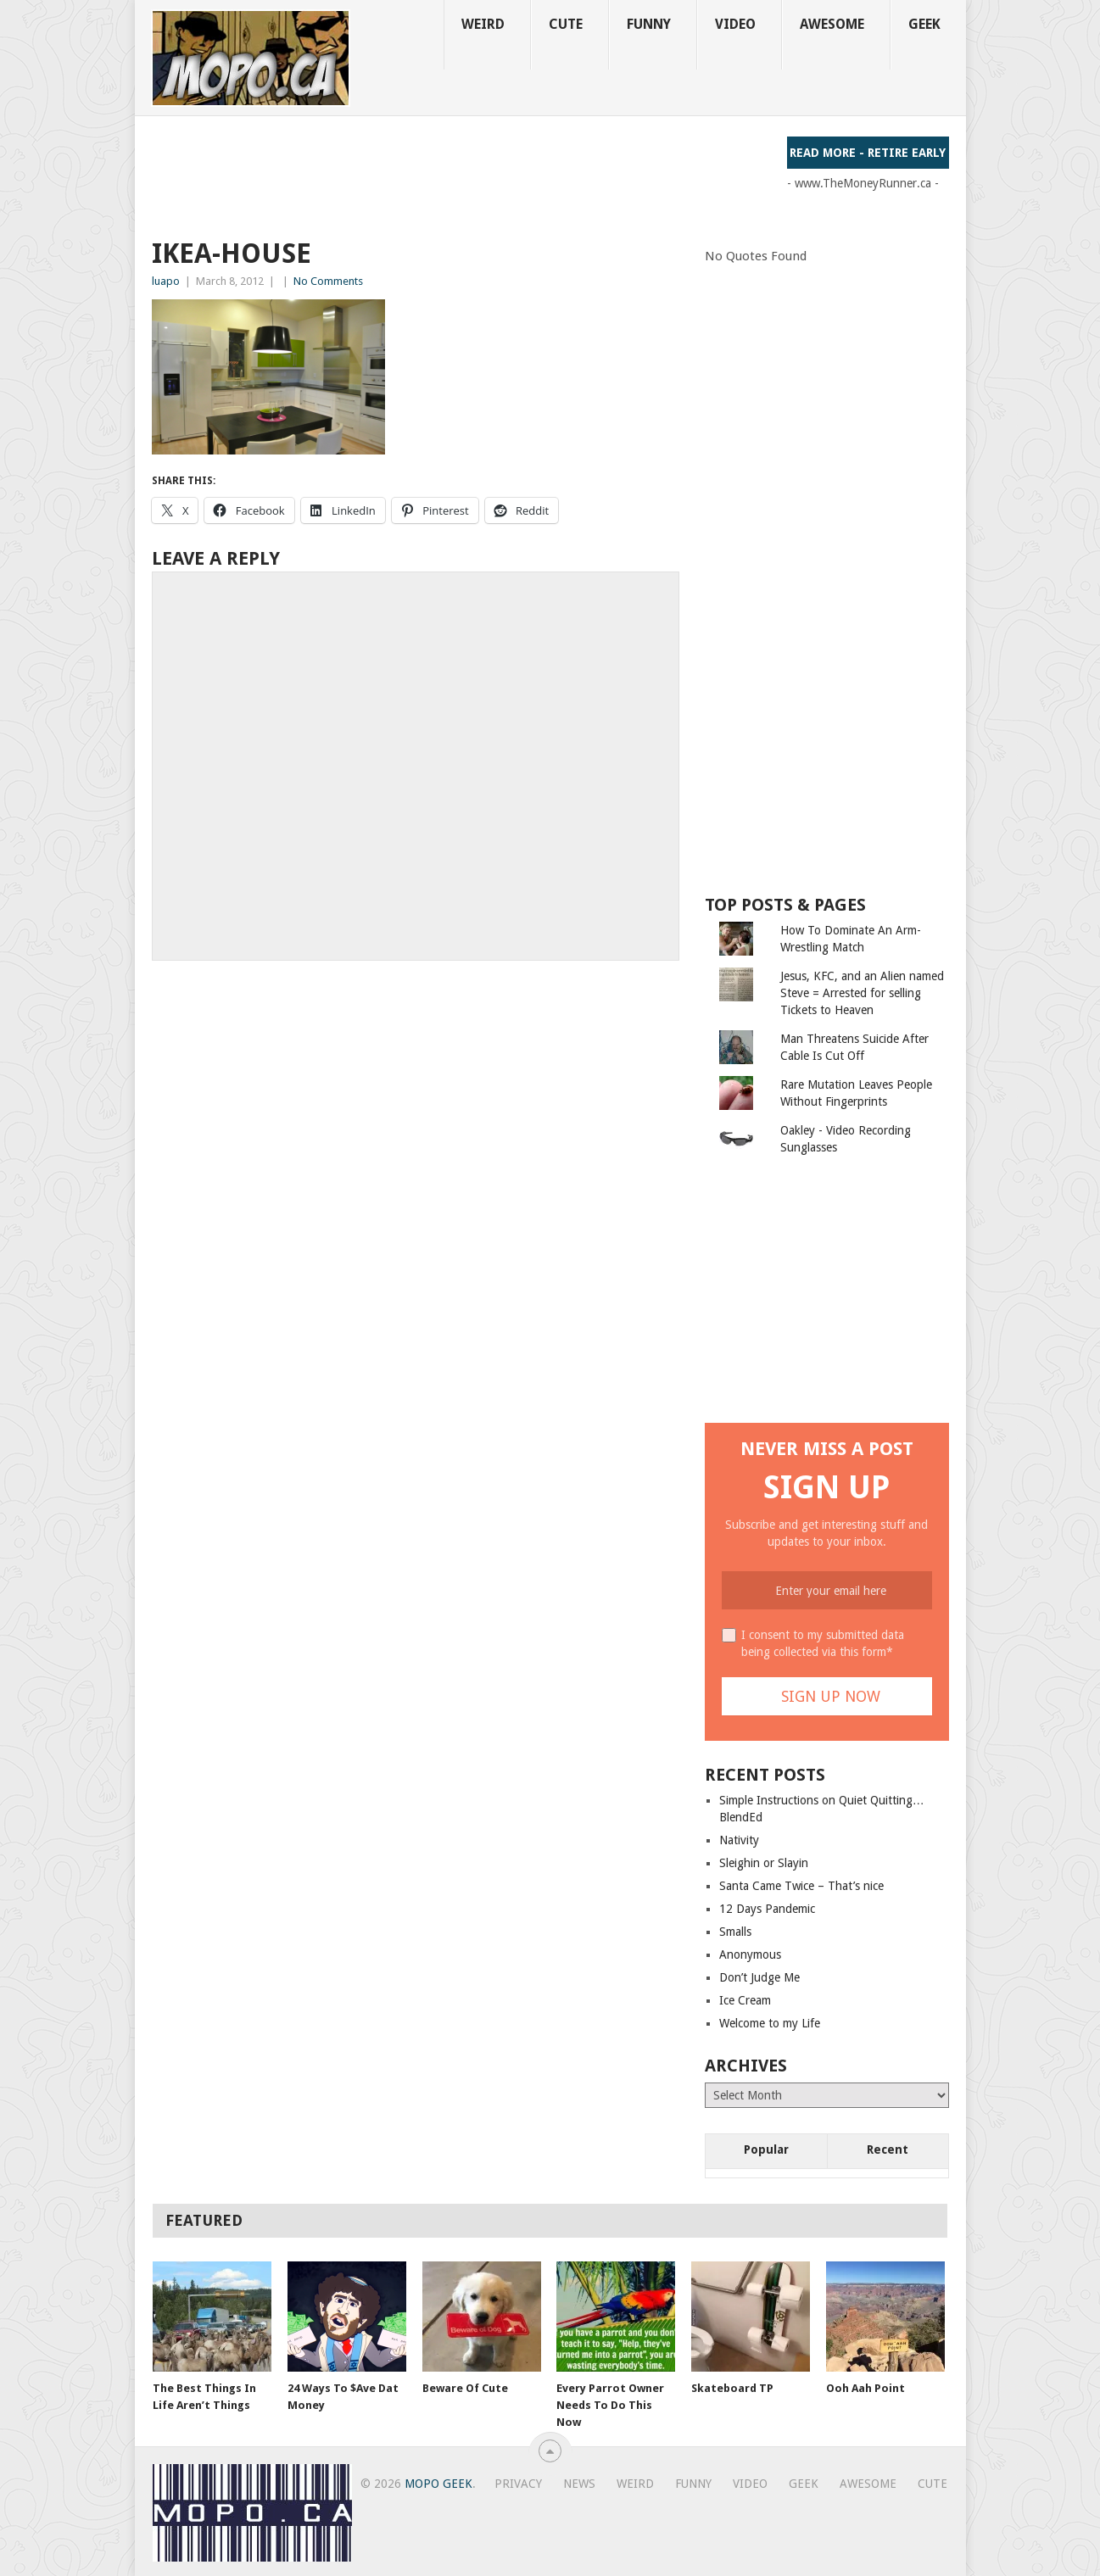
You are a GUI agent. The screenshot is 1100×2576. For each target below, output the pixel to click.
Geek (924, 24)
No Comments (328, 281)
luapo (166, 281)
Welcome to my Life (769, 2023)
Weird (483, 24)
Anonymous (750, 1954)
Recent (887, 2149)
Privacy (518, 2483)
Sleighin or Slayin (763, 1863)
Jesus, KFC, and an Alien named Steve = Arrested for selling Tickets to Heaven (862, 993)
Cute (566, 24)
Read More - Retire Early (868, 152)
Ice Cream (745, 2000)
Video (735, 24)
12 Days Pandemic (767, 1908)
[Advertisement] (460, 175)
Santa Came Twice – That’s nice (801, 1886)
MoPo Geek (438, 2483)
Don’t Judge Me (759, 1977)
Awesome (832, 24)
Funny (649, 24)
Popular (766, 2149)
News (579, 2483)
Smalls (735, 1931)
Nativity (739, 1840)
